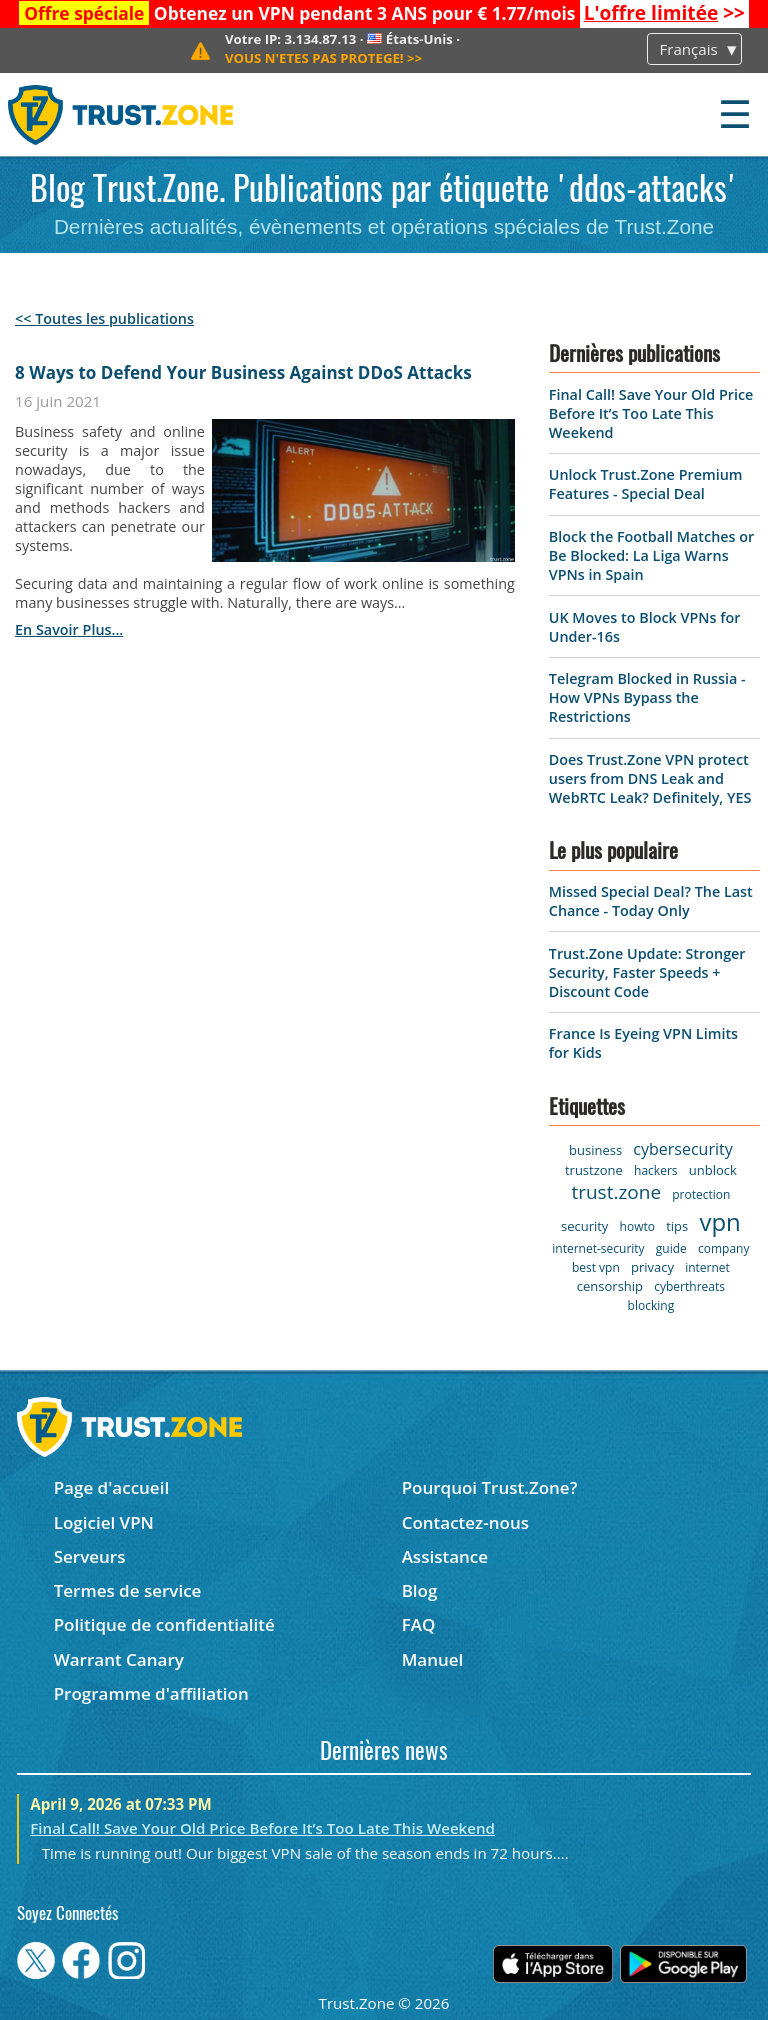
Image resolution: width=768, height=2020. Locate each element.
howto (637, 1226)
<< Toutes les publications (104, 318)
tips (677, 1226)
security (584, 1226)
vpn (719, 1221)
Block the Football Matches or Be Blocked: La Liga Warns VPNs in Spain (651, 555)
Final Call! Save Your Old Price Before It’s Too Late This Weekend (651, 413)
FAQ (419, 1624)
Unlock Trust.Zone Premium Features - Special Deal (646, 484)
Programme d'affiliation (151, 1693)
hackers (655, 1170)
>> (664, 13)
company (723, 1248)
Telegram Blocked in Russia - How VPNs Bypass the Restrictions (647, 697)
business (595, 1150)
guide (671, 1248)
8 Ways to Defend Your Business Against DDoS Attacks (243, 372)
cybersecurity (682, 1149)
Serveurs (90, 1556)
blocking (651, 1305)
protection (701, 1194)
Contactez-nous (465, 1522)
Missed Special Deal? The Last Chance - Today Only (651, 901)
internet (707, 1267)
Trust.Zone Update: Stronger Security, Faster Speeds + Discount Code (647, 972)
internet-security (598, 1248)
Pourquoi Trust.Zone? (490, 1487)
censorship (610, 1286)
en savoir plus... (69, 629)
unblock (713, 1170)
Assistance (445, 1556)
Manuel (433, 1659)
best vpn (596, 1267)
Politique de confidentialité (164, 1624)
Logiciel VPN (104, 1522)
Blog (420, 1590)
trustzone (594, 1170)
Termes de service (128, 1590)
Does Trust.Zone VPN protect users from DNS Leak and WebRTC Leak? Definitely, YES (650, 778)
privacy (652, 1267)
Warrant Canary (119, 1659)
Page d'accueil (111, 1487)
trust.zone (616, 1192)
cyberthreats (689, 1286)
